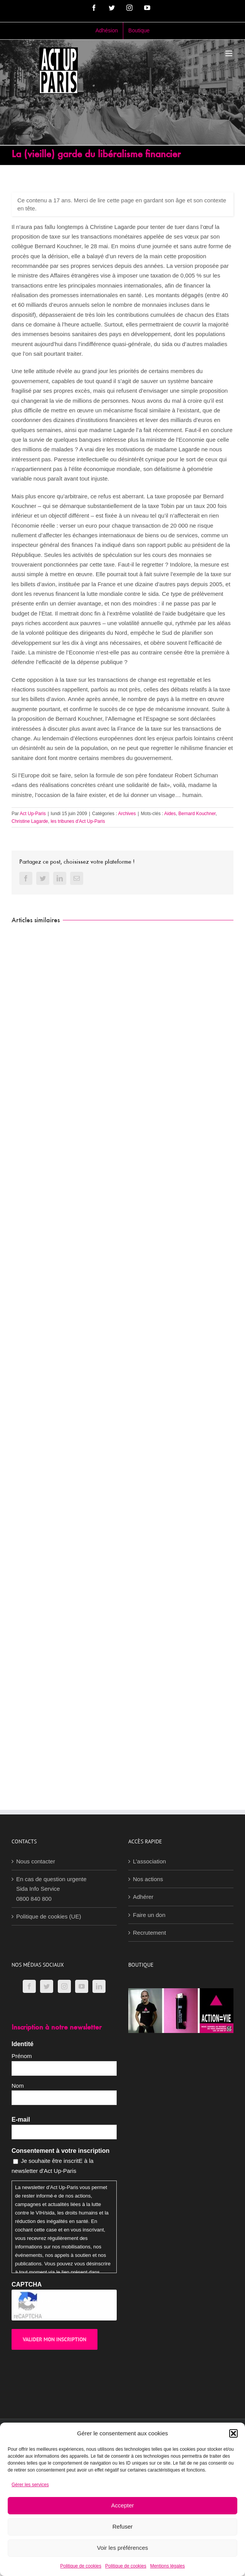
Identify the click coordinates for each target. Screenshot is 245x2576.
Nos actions (148, 1879)
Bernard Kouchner (197, 813)
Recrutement (149, 1932)
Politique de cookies (80, 2566)
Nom (18, 2085)
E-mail (21, 2119)
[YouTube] (81, 1986)
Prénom (22, 2056)
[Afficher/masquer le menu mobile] (229, 53)
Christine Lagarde (30, 821)
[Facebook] (29, 1986)
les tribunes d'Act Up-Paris (77, 821)
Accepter (122, 2505)
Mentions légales (167, 2566)
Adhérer (143, 1896)
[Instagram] (64, 1986)
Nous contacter (35, 1861)
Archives (127, 813)
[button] (233, 2433)
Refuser (122, 2526)
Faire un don (149, 1915)
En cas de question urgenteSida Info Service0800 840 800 (51, 1889)
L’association (149, 1861)
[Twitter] (46, 1986)
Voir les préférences (122, 2547)
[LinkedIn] (99, 1986)
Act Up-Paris (32, 813)
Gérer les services (30, 2484)
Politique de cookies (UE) (48, 1916)
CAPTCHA (27, 2284)
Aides (170, 813)
